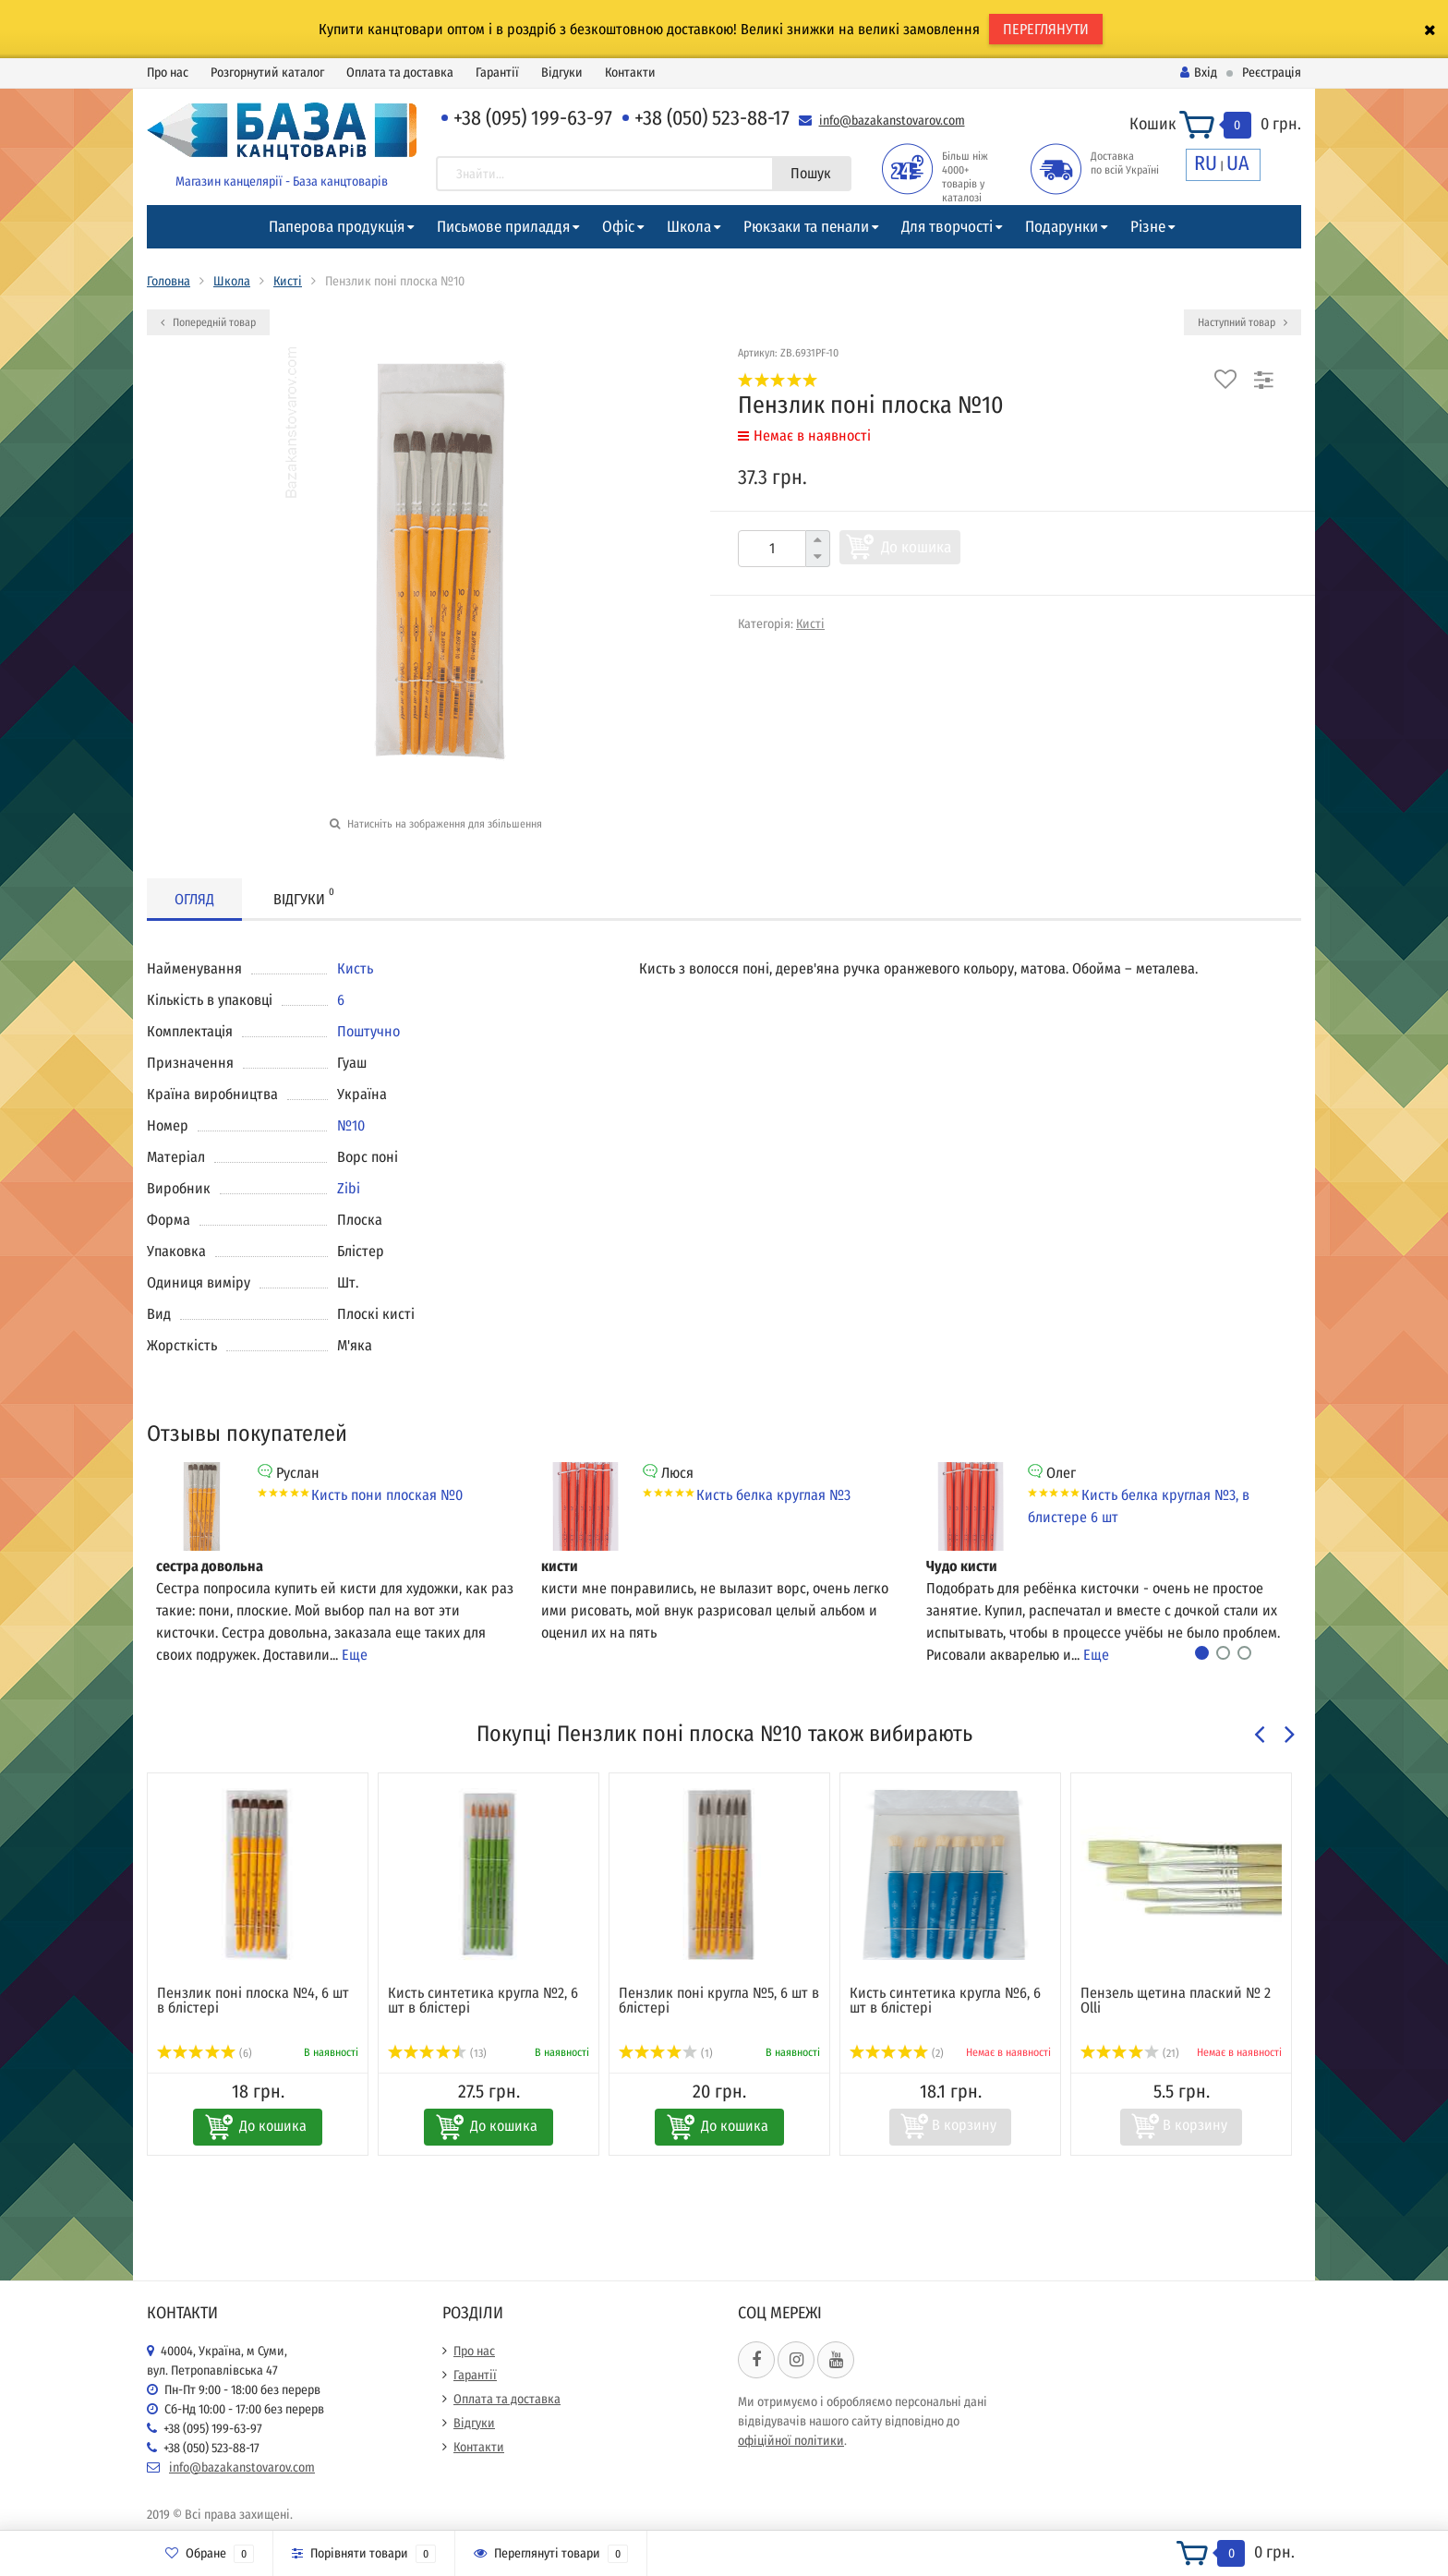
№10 (351, 1125)
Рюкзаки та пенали (806, 226)
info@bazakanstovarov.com (892, 120)
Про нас (167, 72)
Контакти (630, 72)
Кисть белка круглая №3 (773, 1495)
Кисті (287, 281)
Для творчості (947, 226)
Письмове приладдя (503, 226)
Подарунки (1061, 226)
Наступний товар (1242, 322)
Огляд (194, 899)
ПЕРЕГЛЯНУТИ (1046, 29)
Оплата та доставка (399, 72)
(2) (897, 2053)
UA (1237, 163)
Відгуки (562, 72)
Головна (168, 281)
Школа (689, 226)
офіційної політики (791, 2441)
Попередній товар (208, 322)
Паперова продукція (336, 226)
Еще (355, 1654)
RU (1205, 163)
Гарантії (497, 72)
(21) (1129, 2053)
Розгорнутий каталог (267, 72)
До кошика (916, 547)
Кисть (355, 968)
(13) (437, 2053)
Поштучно (368, 1031)
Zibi (348, 1188)
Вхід (1198, 72)
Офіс (618, 226)
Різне (1147, 226)
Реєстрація (1271, 72)
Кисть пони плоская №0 (387, 1495)
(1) (666, 2053)
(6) (204, 2053)
